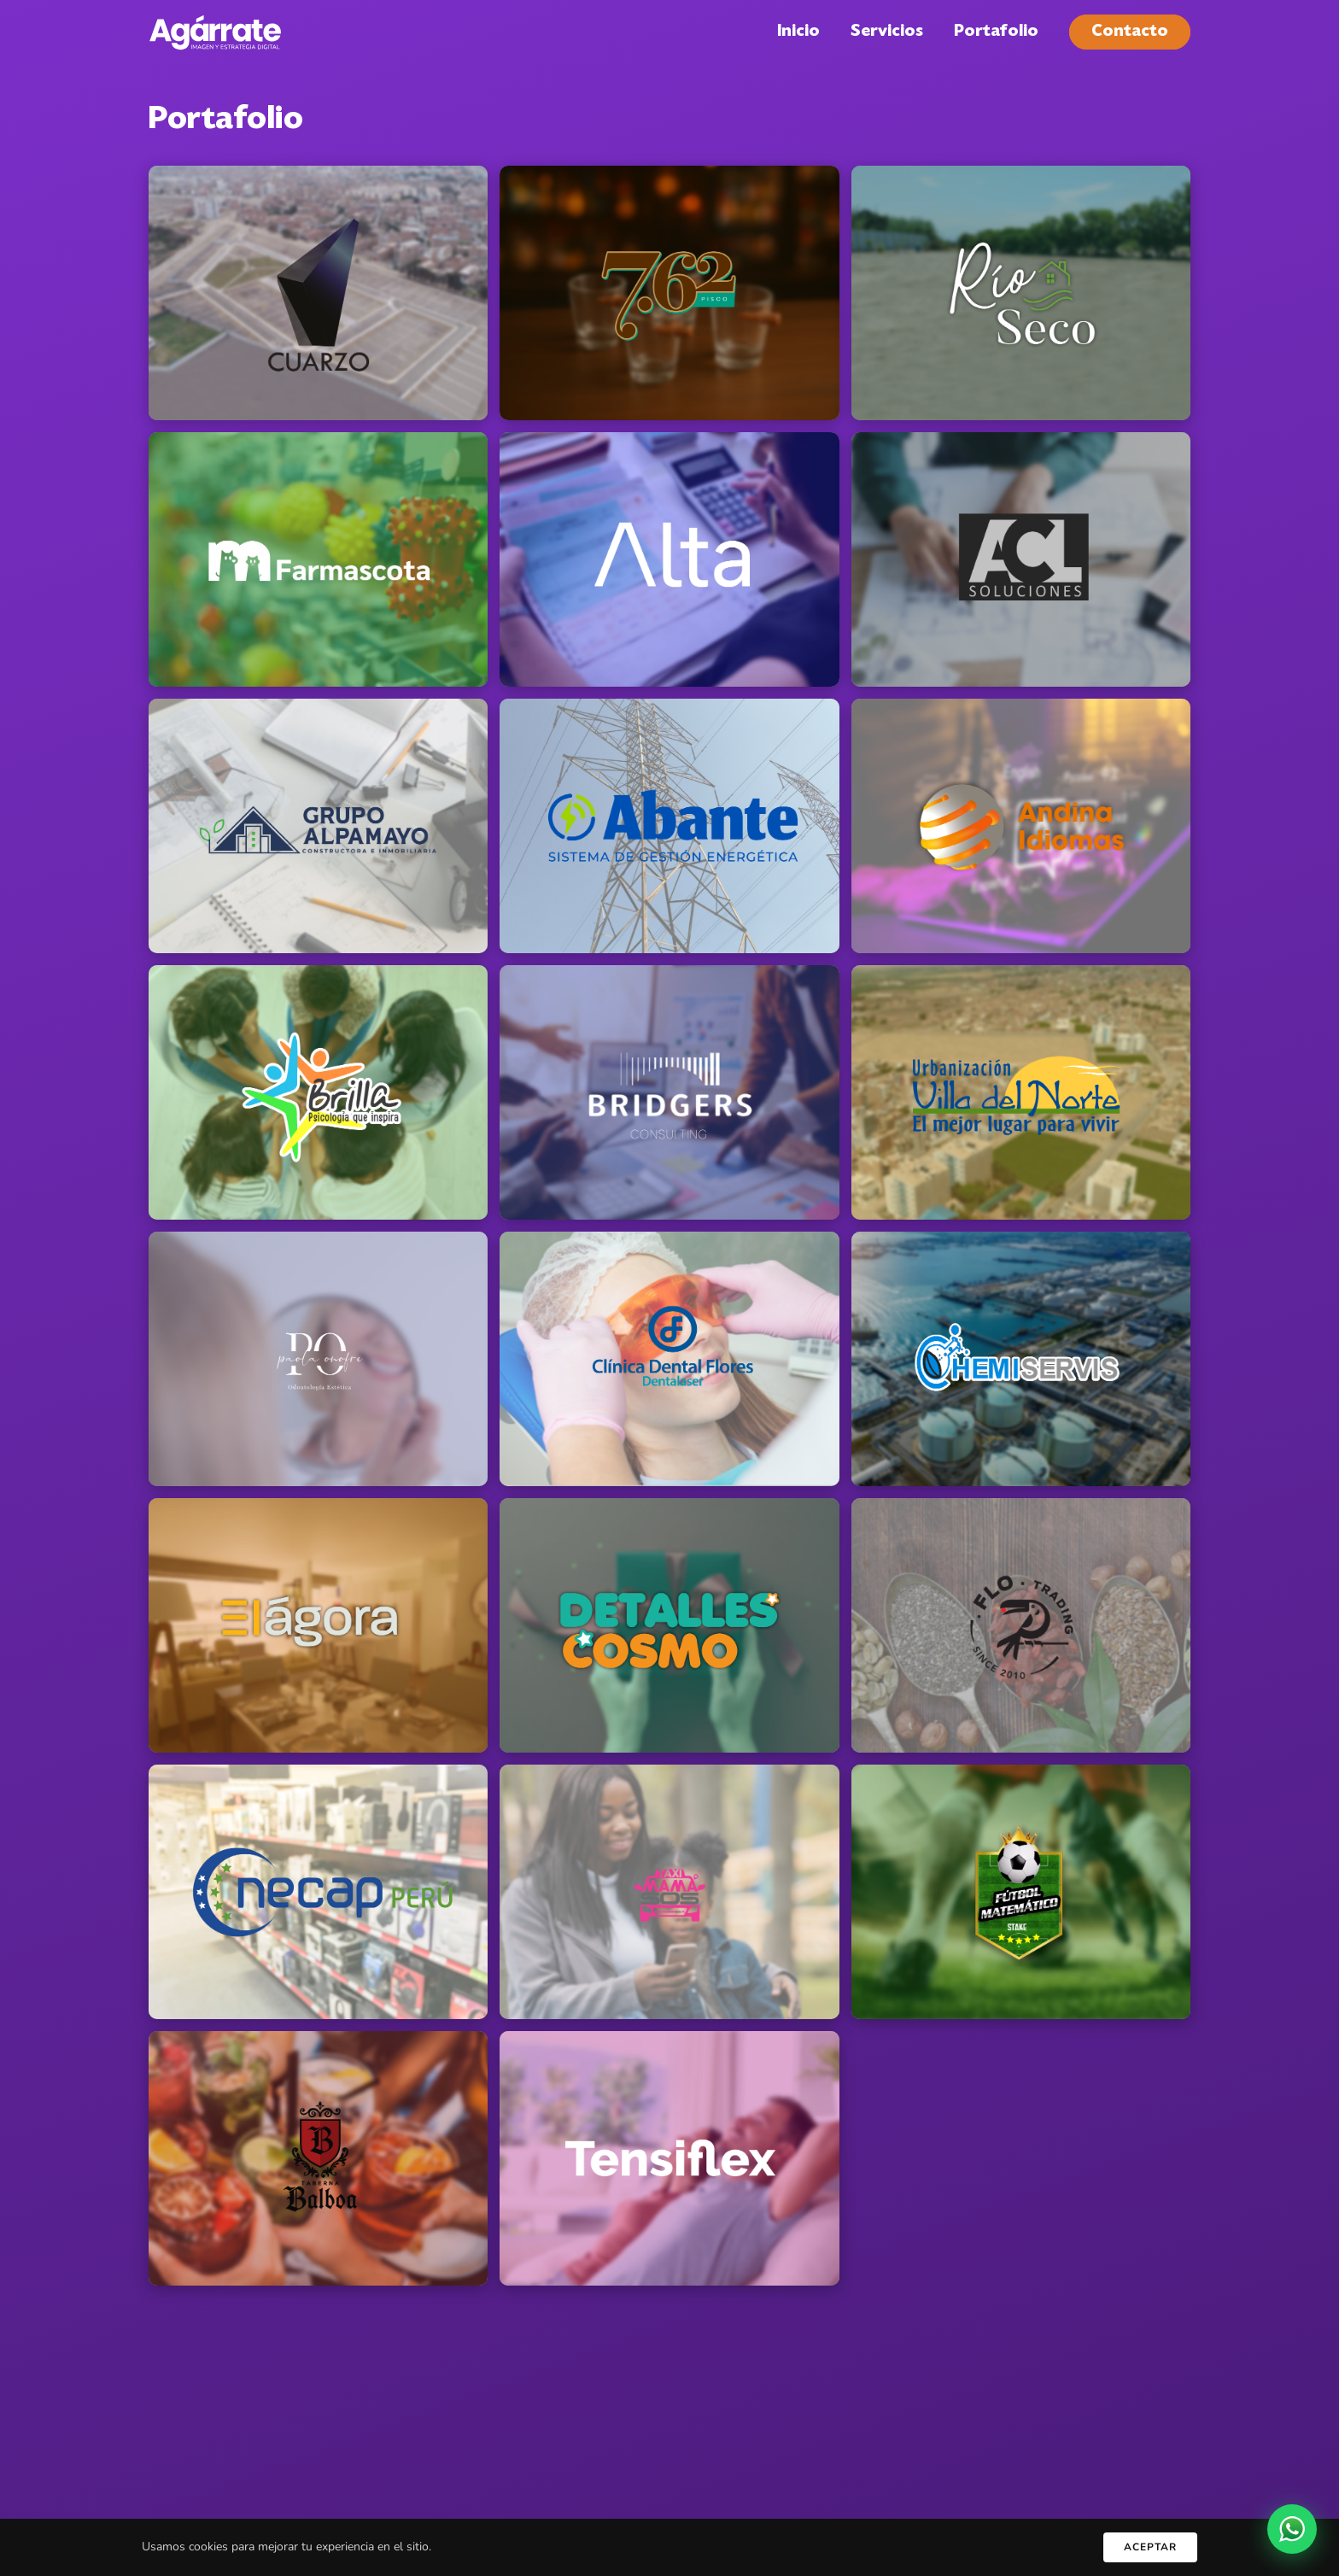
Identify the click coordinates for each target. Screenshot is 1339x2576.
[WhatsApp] (1292, 2529)
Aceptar (1150, 2547)
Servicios (887, 32)
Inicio (798, 32)
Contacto (1129, 32)
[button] (318, 293)
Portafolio (996, 32)
